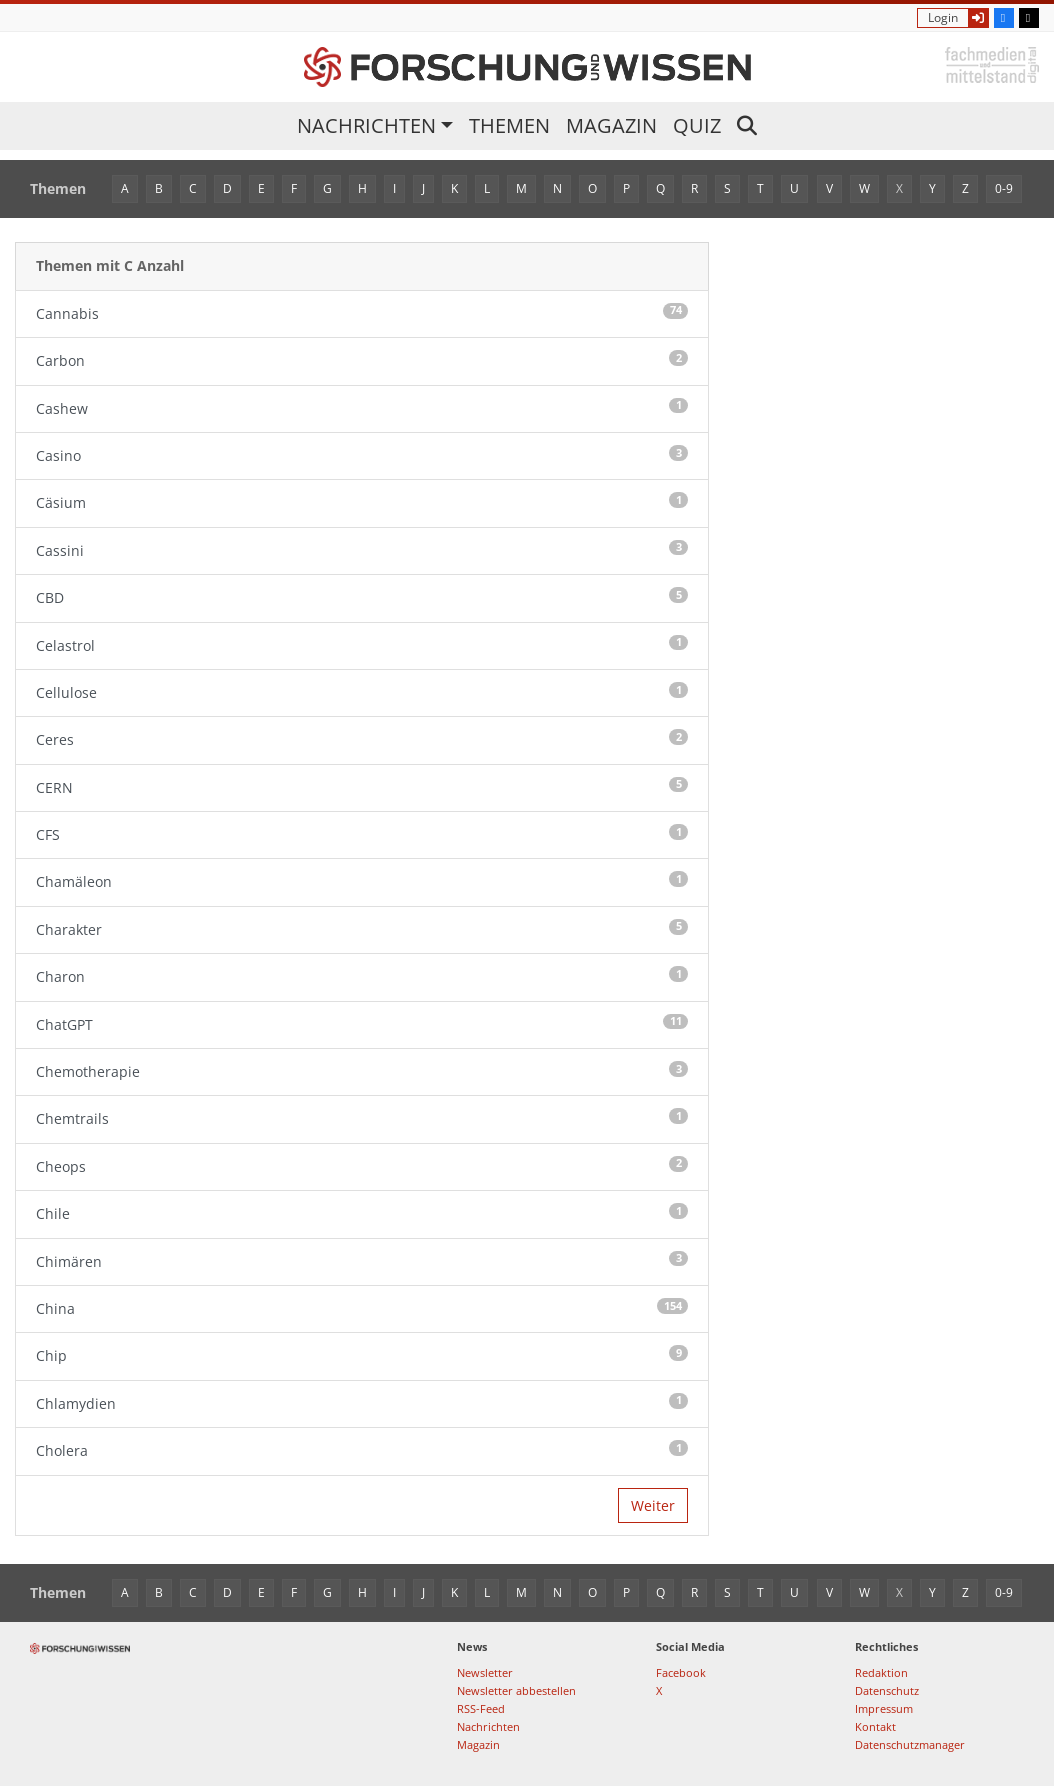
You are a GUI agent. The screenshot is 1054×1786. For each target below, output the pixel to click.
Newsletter (485, 1672)
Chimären (362, 1261)
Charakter (362, 929)
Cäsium (362, 502)
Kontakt (875, 1726)
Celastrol (362, 645)
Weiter (653, 1505)
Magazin (611, 125)
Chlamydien (362, 1403)
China (362, 1308)
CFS (362, 834)
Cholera (362, 1450)
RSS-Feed (481, 1708)
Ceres (362, 739)
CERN (362, 787)
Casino (362, 455)
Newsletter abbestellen (516, 1690)
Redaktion (881, 1672)
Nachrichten (366, 125)
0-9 (1004, 188)
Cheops (362, 1166)
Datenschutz (887, 1690)
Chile (362, 1213)
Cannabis (362, 313)
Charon (362, 976)
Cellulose (362, 692)
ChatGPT (362, 1024)
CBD (362, 597)
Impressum (884, 1708)
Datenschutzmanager (910, 1744)
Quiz (697, 125)
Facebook (681, 1672)
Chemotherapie (362, 1071)
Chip (362, 1355)
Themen (509, 125)
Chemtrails (362, 1118)
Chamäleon (362, 881)
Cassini (362, 550)
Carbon (362, 360)
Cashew (362, 408)
